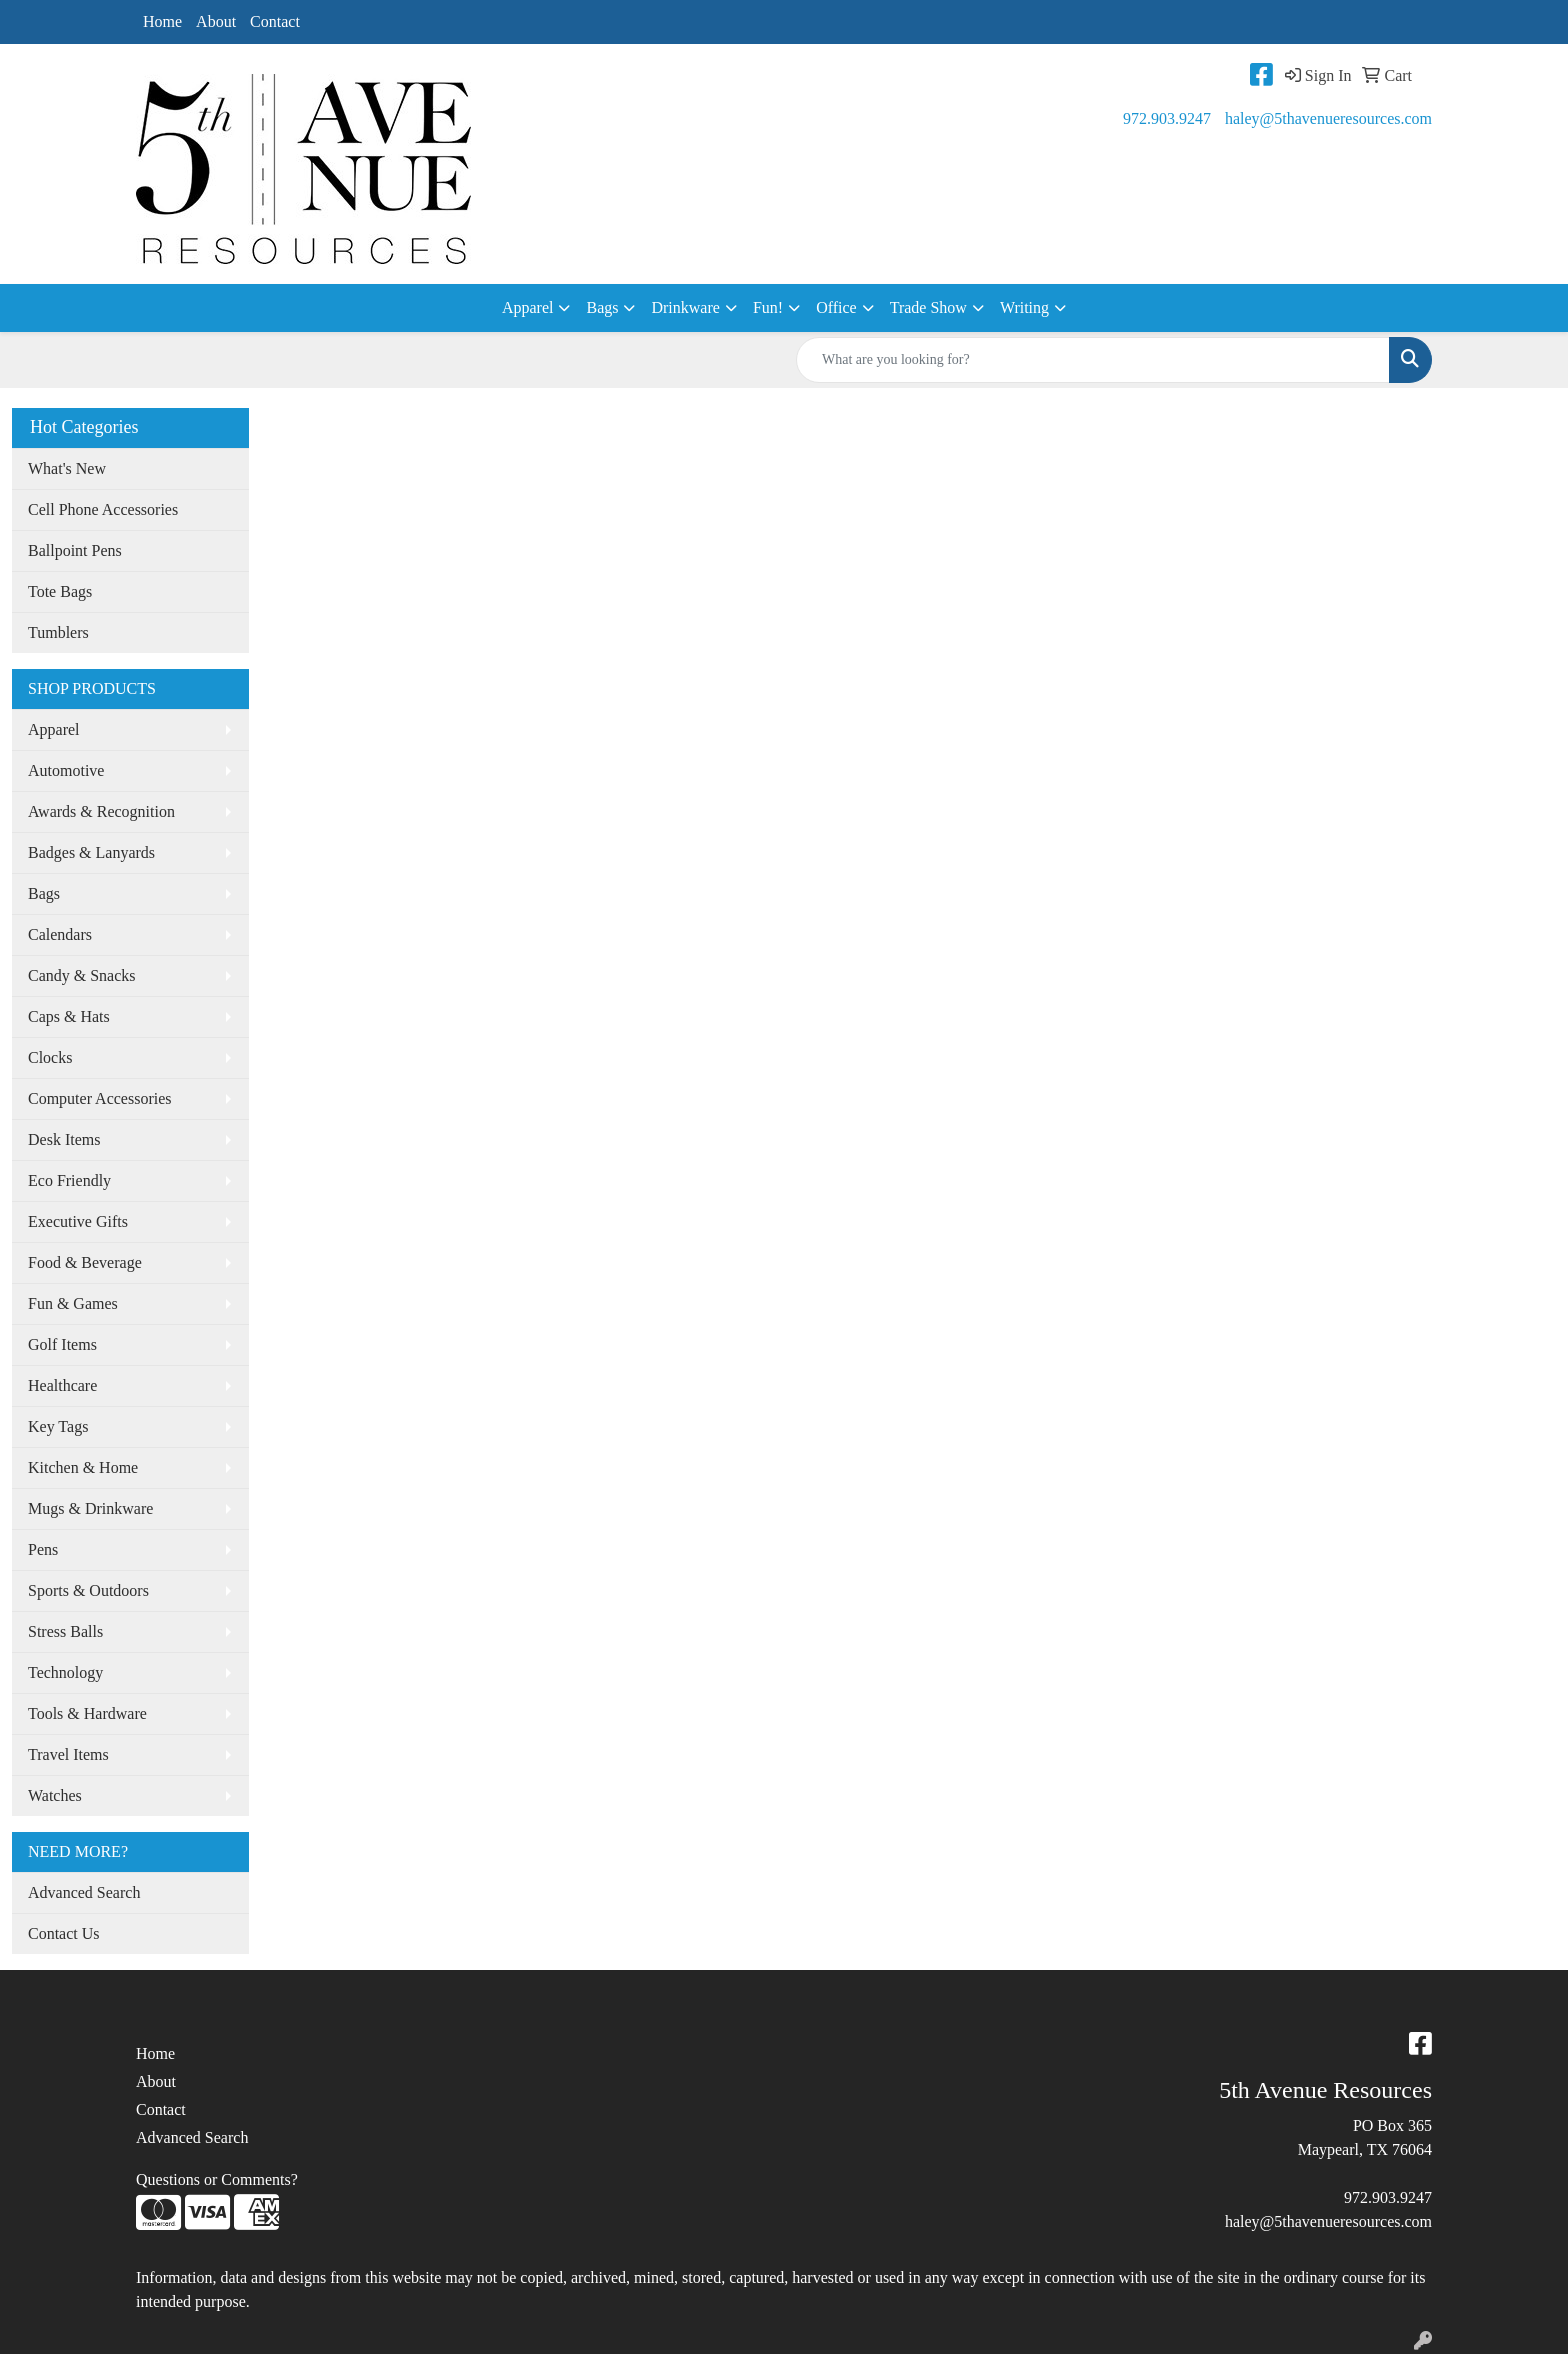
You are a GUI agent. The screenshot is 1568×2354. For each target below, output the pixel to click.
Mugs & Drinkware (90, 1508)
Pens (43, 1549)
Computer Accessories (100, 1098)
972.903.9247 (1167, 118)
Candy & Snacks (82, 975)
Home (162, 21)
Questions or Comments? (217, 2179)
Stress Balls (65, 1631)
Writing (1024, 307)
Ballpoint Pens (75, 550)
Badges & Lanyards (91, 852)
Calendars (60, 934)
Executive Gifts (78, 1221)
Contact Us (64, 1933)
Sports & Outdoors (88, 1590)
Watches (55, 1795)
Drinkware (685, 307)
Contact (275, 21)
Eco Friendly (69, 1180)
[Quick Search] (1093, 360)
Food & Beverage (85, 1262)
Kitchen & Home (83, 1467)
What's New (67, 468)
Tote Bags (60, 591)
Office (836, 307)
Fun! (768, 307)
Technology (65, 1672)
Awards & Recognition (101, 811)
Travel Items (68, 1754)
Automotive (66, 770)
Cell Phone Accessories (103, 509)
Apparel (528, 307)
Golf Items (62, 1344)
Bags (602, 307)
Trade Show (928, 307)
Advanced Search (84, 1892)
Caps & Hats (69, 1016)
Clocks (50, 1057)
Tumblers (58, 632)
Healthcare (62, 1385)
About (216, 21)
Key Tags (58, 1426)
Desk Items (64, 1139)
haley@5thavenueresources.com (1328, 118)
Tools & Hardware (87, 1713)
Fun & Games (73, 1303)
